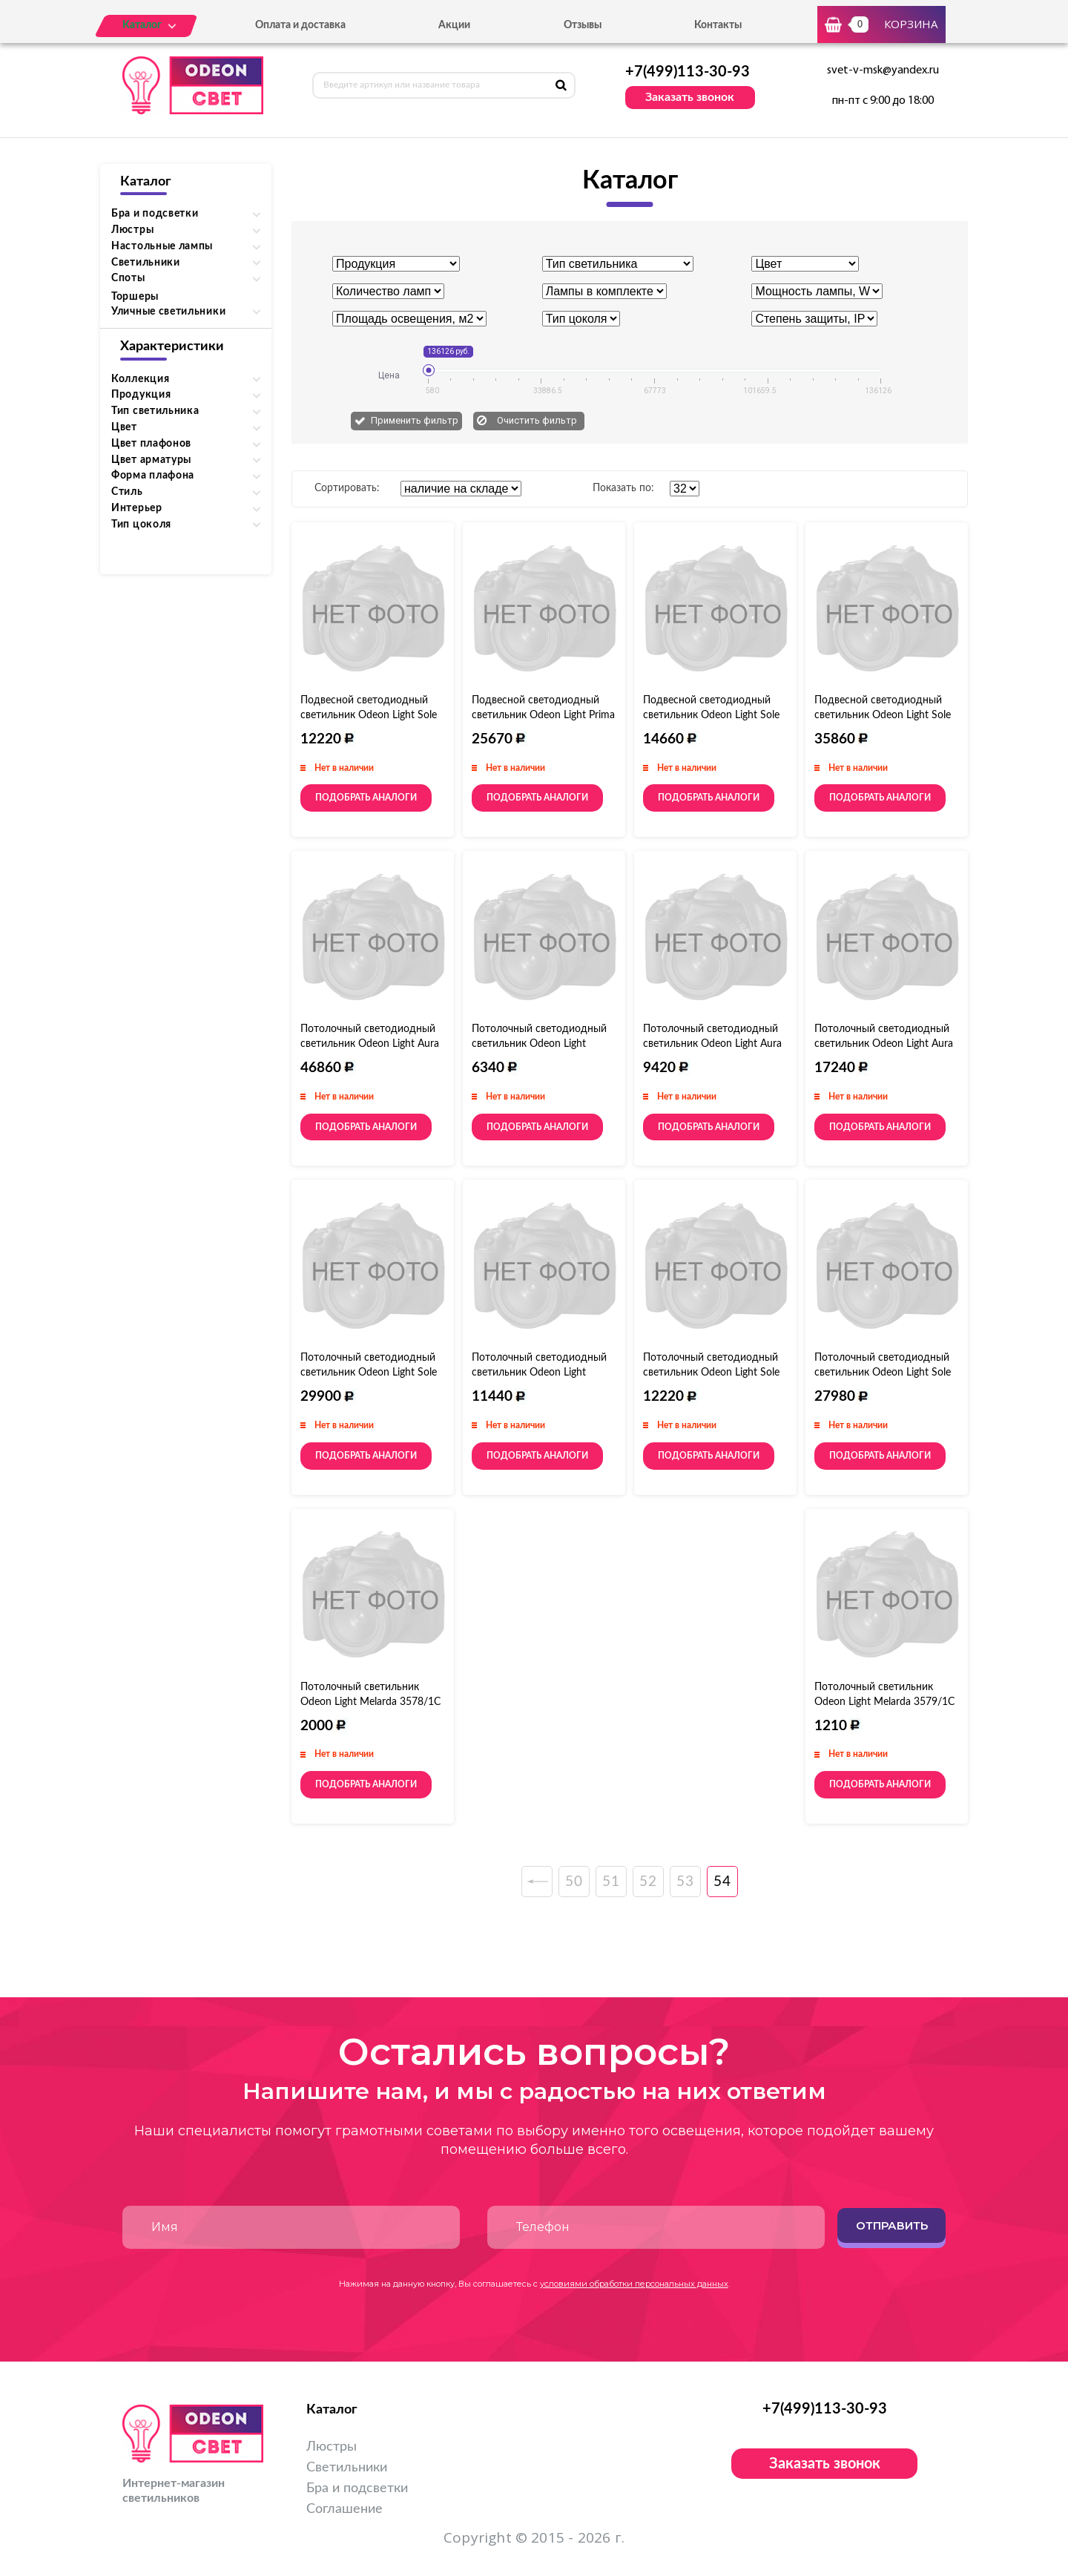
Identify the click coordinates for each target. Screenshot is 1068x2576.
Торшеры (135, 297)
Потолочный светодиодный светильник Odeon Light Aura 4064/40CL (712, 1044)
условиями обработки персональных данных (634, 2283)
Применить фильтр (414, 420)
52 (648, 1882)
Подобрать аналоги (366, 797)
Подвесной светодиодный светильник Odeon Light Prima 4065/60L (543, 715)
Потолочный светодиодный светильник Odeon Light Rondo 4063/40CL (539, 1044)
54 (722, 1882)
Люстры (331, 2447)
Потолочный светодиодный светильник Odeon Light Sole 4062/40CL (711, 1373)
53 (685, 1882)
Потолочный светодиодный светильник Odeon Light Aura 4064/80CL (369, 1044)
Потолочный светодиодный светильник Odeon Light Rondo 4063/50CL (539, 1373)
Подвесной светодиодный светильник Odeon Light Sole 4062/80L (882, 715)
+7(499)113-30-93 (687, 72)
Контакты (718, 25)
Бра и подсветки (357, 2488)
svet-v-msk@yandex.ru (883, 70)
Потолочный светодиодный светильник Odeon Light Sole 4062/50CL (368, 1373)
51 (611, 1882)
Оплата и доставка (300, 25)
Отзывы (582, 25)
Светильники (346, 2467)
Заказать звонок (689, 97)
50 (574, 1882)
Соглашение (344, 2509)
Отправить (892, 2225)
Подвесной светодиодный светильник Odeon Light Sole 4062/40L (368, 715)
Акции (454, 25)
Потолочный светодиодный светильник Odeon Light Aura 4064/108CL (883, 1044)
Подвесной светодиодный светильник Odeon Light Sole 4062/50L (711, 715)
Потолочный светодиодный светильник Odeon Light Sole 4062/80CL (882, 1373)
